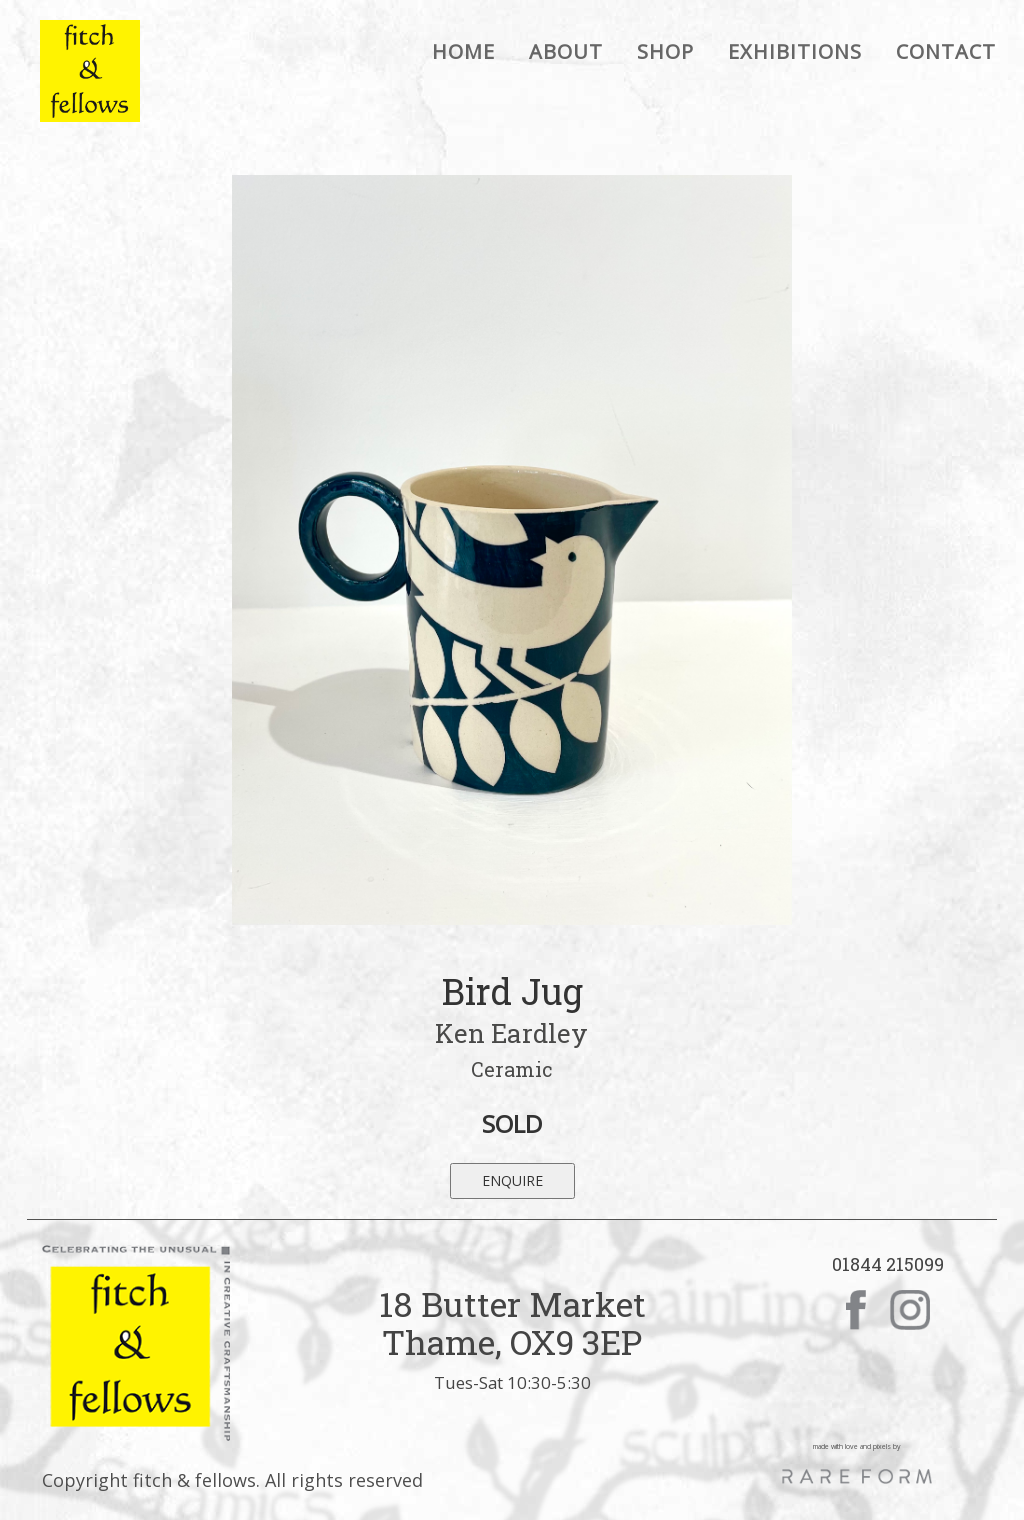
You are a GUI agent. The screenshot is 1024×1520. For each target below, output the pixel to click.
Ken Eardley (511, 1033)
